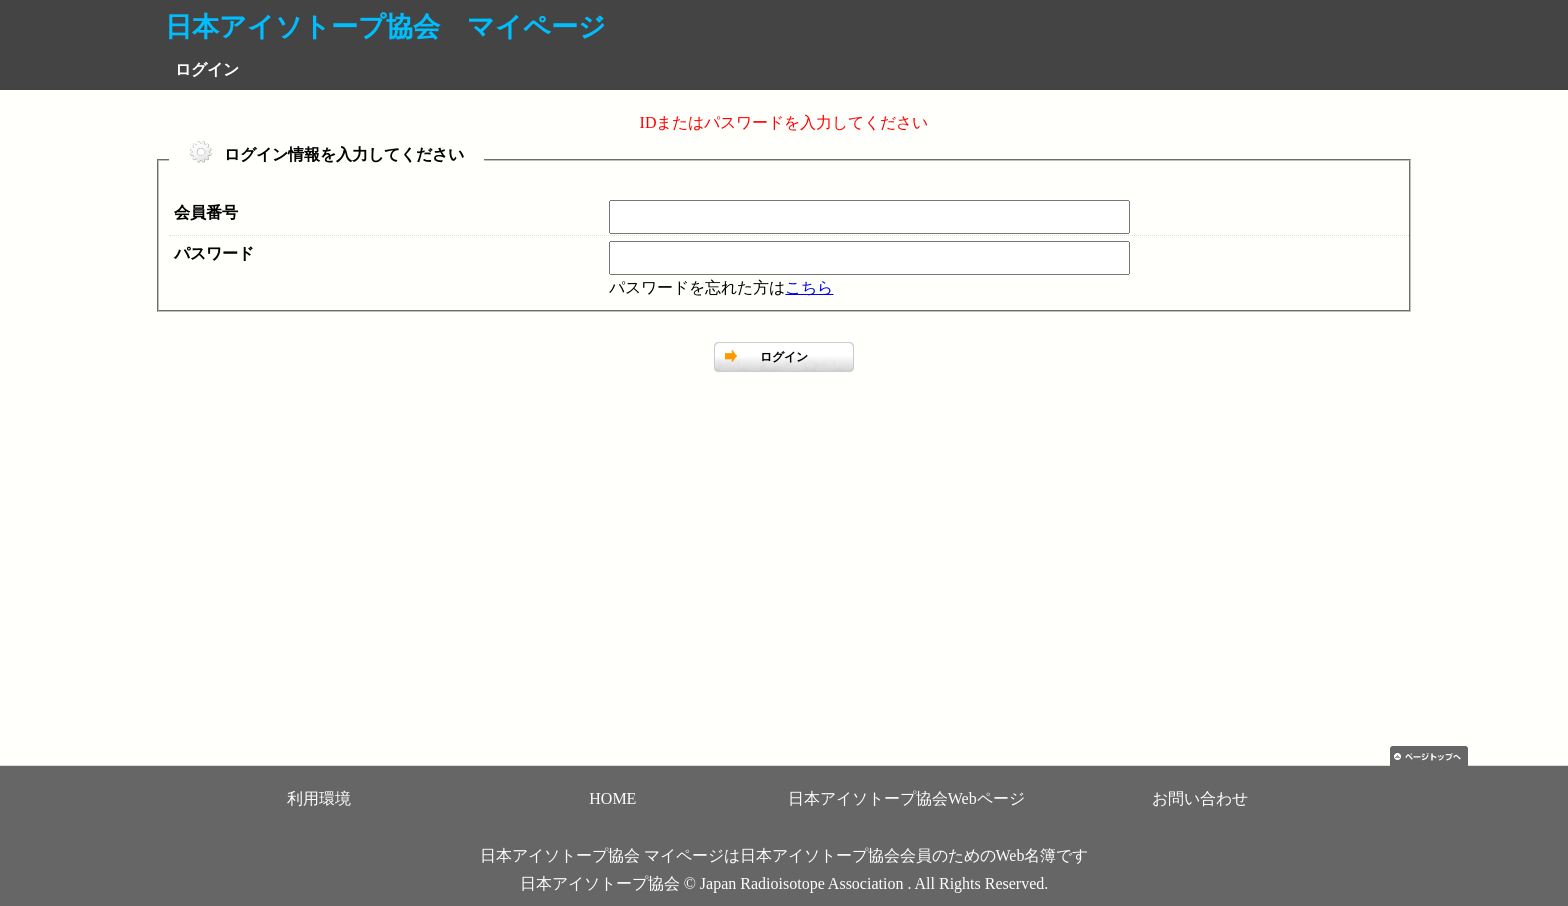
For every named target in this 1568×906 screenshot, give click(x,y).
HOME (612, 798)
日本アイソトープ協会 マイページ (385, 27)
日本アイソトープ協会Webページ (906, 798)
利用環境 (319, 798)
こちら (809, 287)
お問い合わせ (1200, 798)
